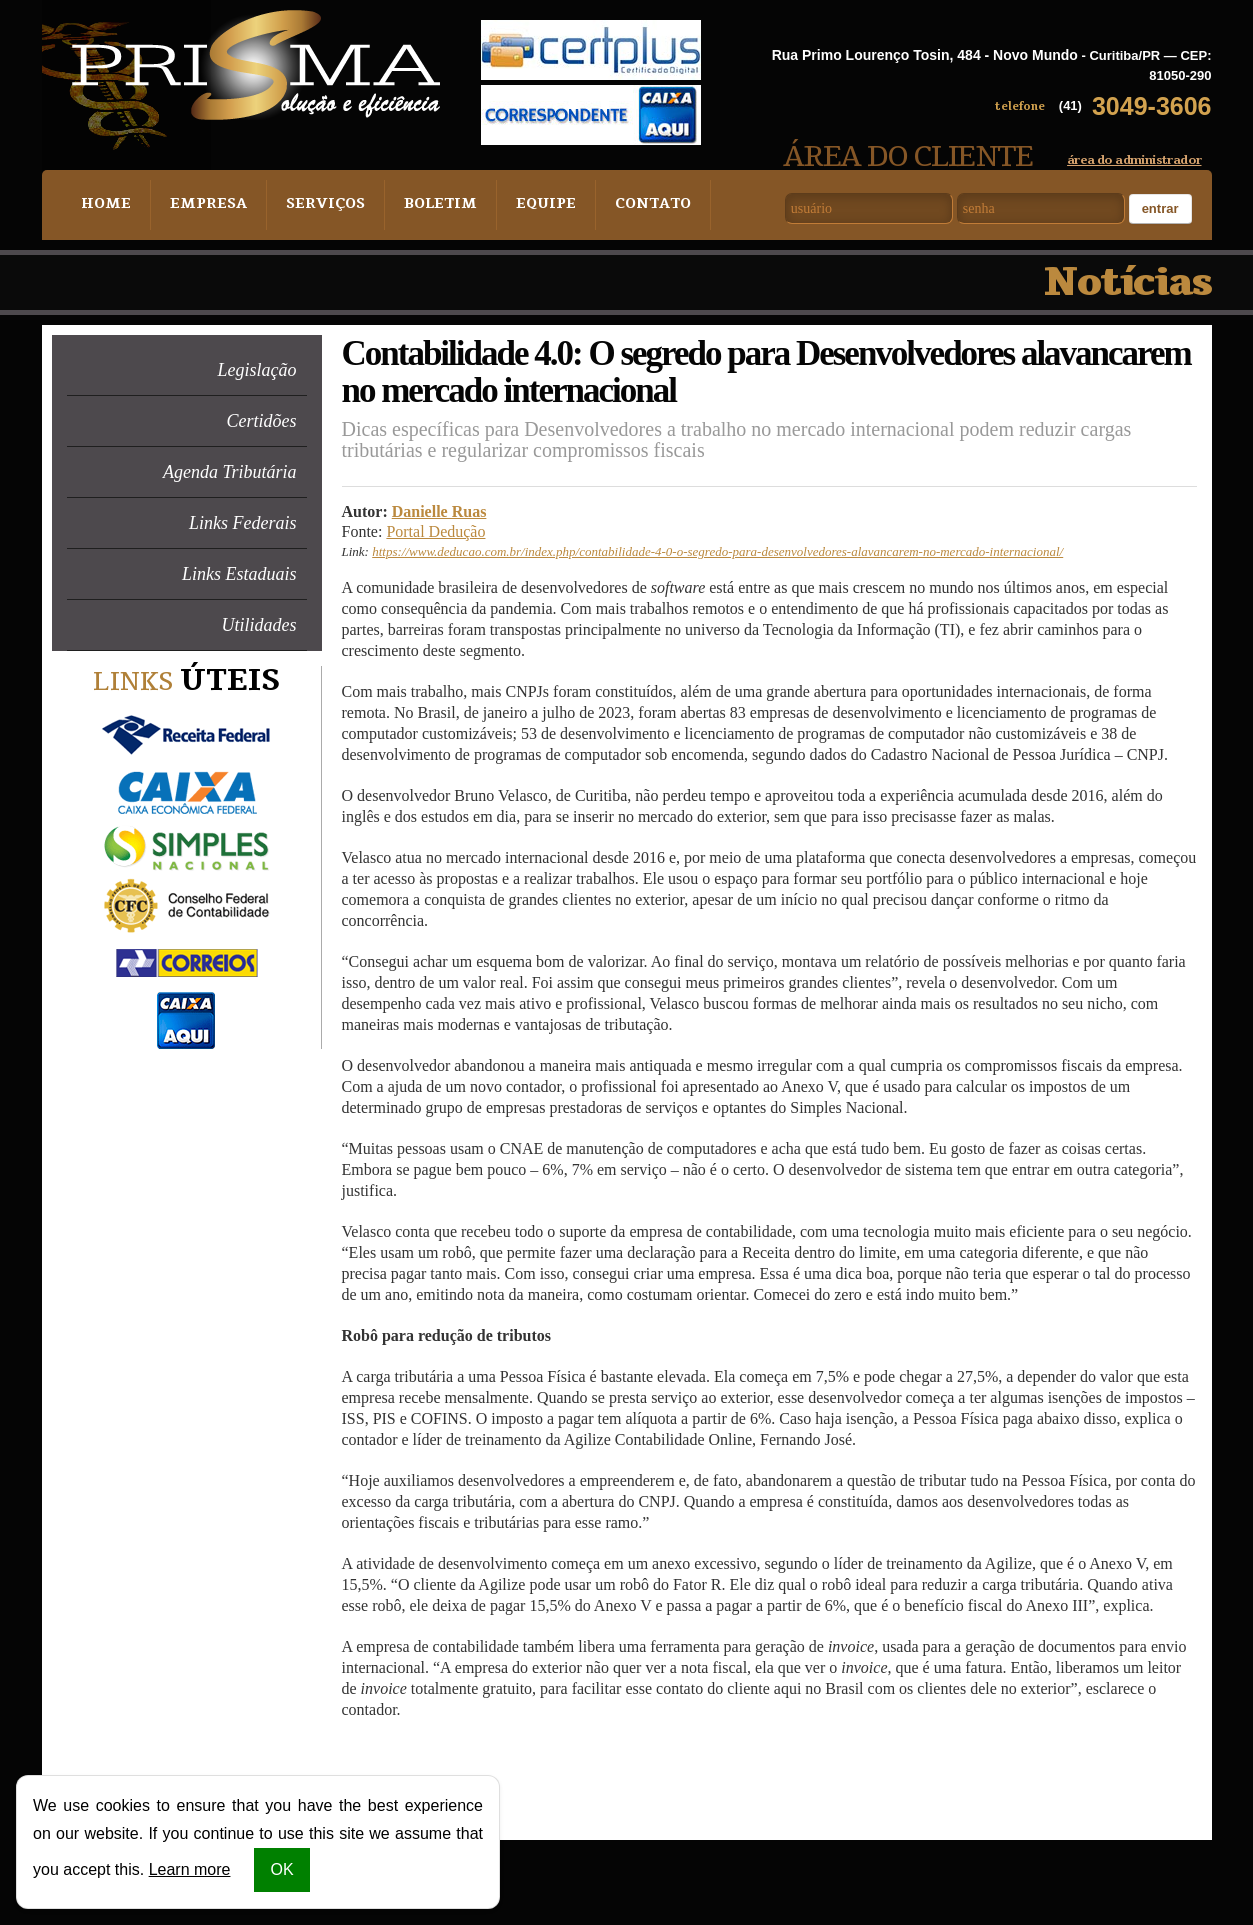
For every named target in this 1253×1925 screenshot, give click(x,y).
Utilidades (259, 625)
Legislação (257, 370)
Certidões (262, 421)
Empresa (203, 204)
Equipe (529, 204)
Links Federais (243, 523)
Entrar (1160, 208)
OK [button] (281, 1869)
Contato (633, 204)
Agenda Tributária (230, 472)
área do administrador (1134, 160)
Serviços (315, 204)
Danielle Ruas (439, 511)
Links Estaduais (239, 574)
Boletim (427, 204)
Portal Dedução (435, 531)
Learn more (190, 1869)
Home (104, 204)
